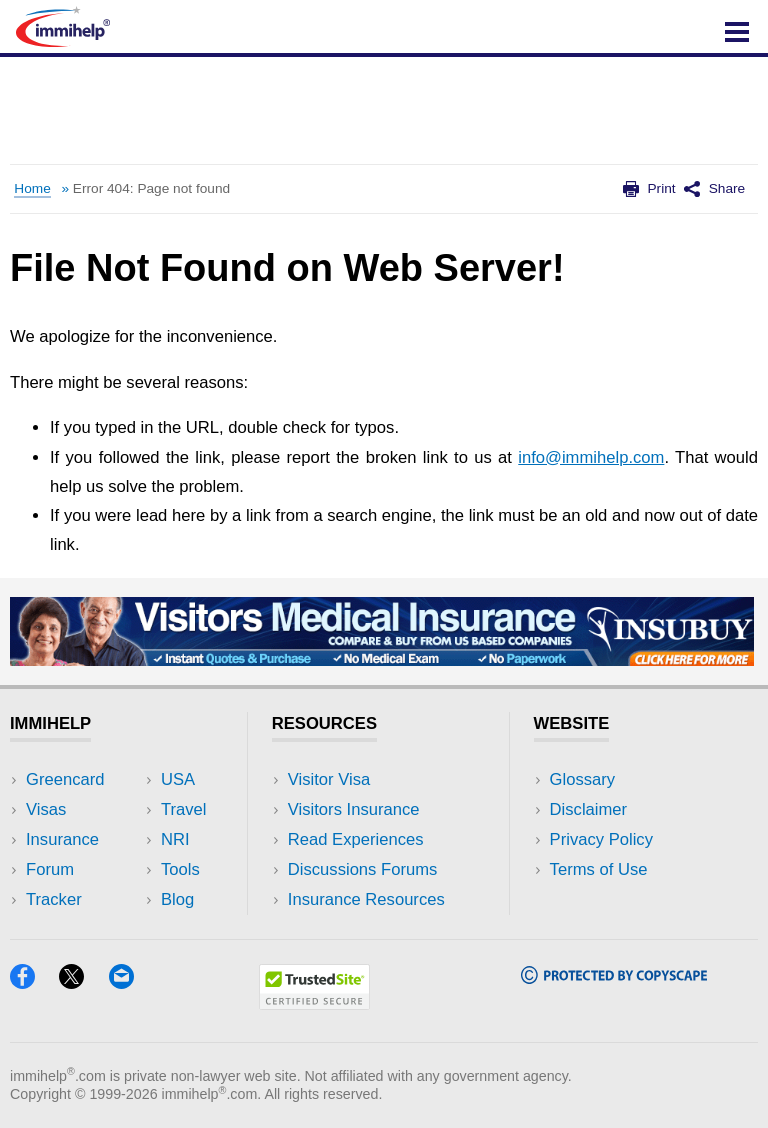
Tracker (54, 899)
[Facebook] (34, 982)
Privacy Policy (601, 839)
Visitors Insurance (354, 809)
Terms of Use (599, 869)
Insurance (62, 839)
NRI (175, 839)
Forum (50, 869)
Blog (177, 899)
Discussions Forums (363, 869)
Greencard (65, 779)
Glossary (583, 779)
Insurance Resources (366, 899)
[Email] (131, 982)
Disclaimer (589, 809)
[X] (83, 982)
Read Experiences (356, 839)
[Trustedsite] (314, 1003)
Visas (46, 809)
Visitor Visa (329, 779)
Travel (184, 809)
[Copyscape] (614, 977)
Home (32, 188)
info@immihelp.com (591, 457)
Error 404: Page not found (151, 188)
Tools (180, 869)
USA (178, 779)
